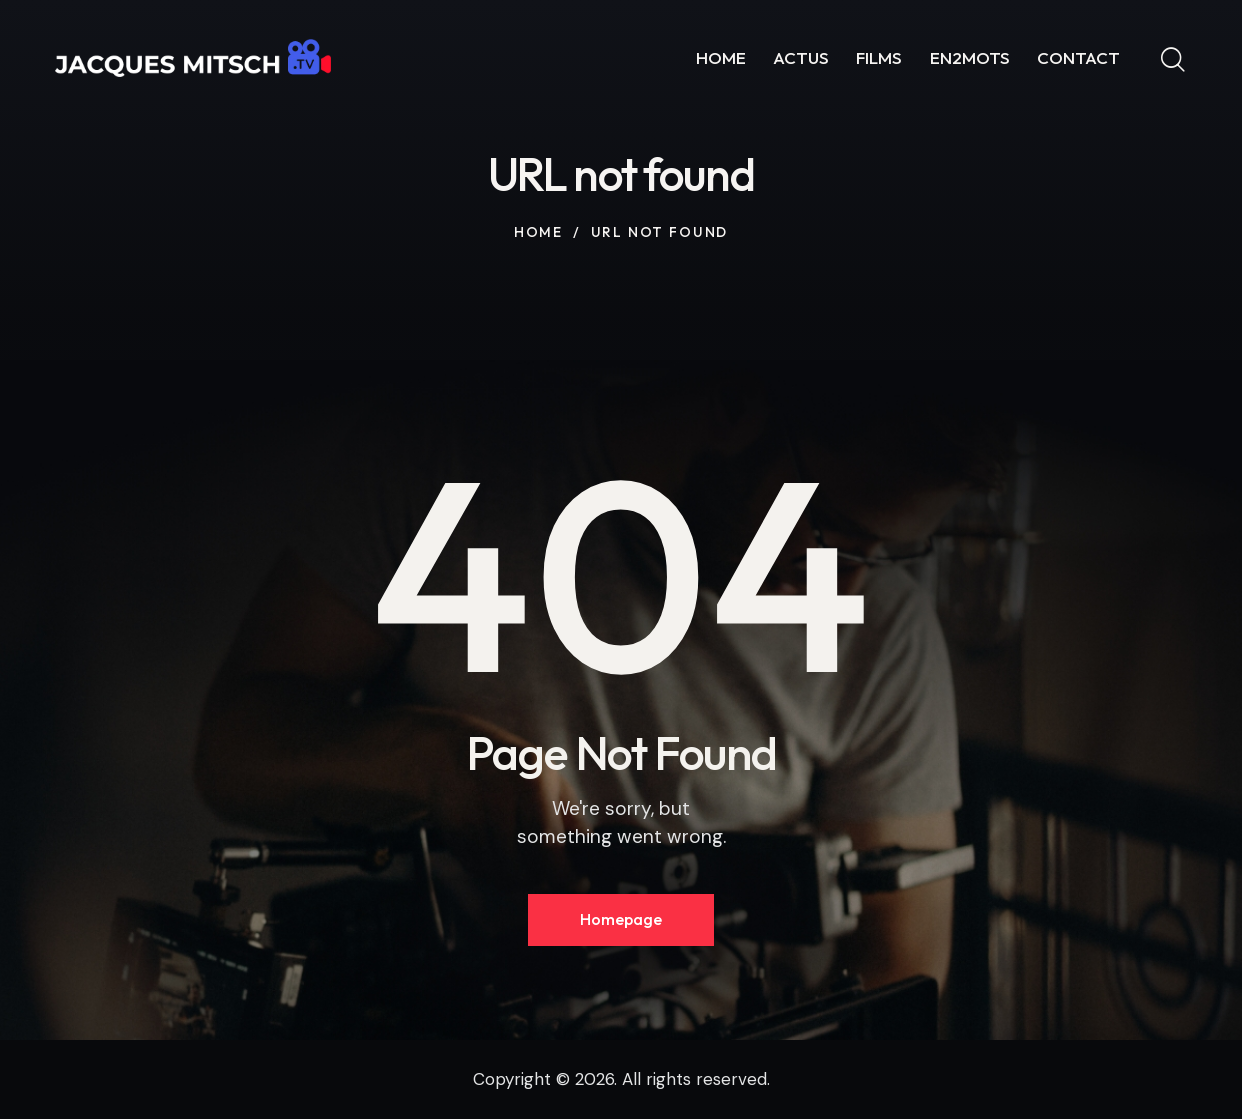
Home (538, 232)
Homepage (621, 919)
